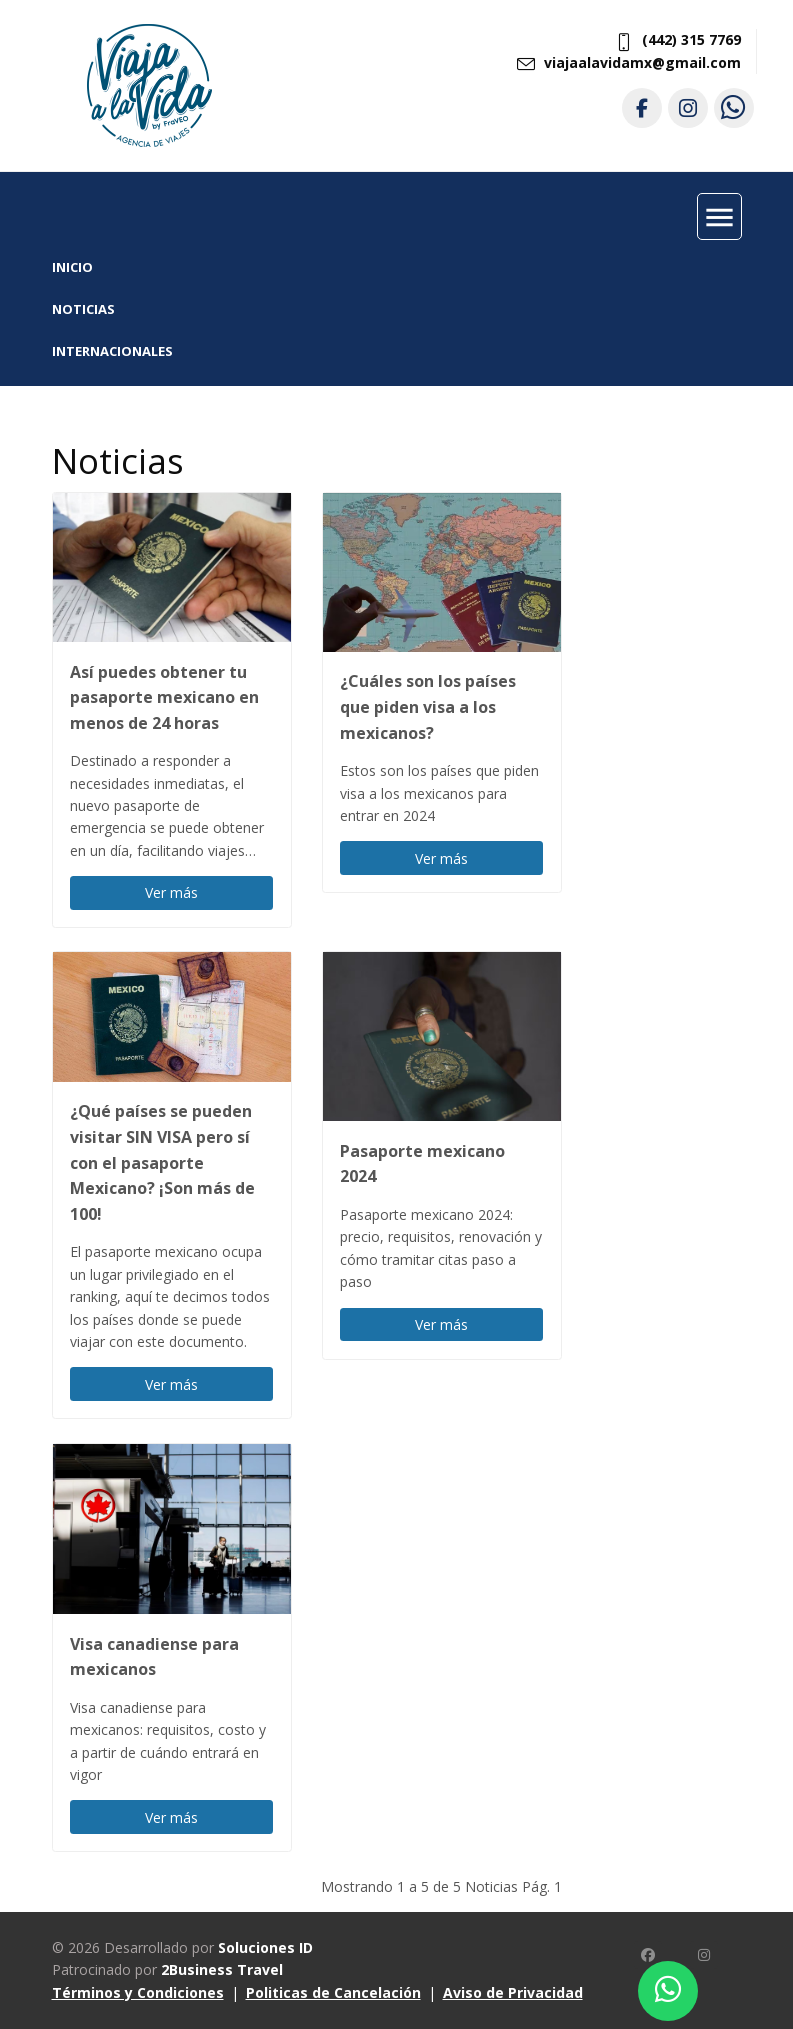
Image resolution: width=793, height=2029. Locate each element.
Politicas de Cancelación (333, 1992)
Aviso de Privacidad (513, 1992)
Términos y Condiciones (138, 1992)
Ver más (171, 892)
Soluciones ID (265, 1947)
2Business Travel (222, 1969)
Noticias (83, 309)
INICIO (72, 267)
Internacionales (112, 351)
